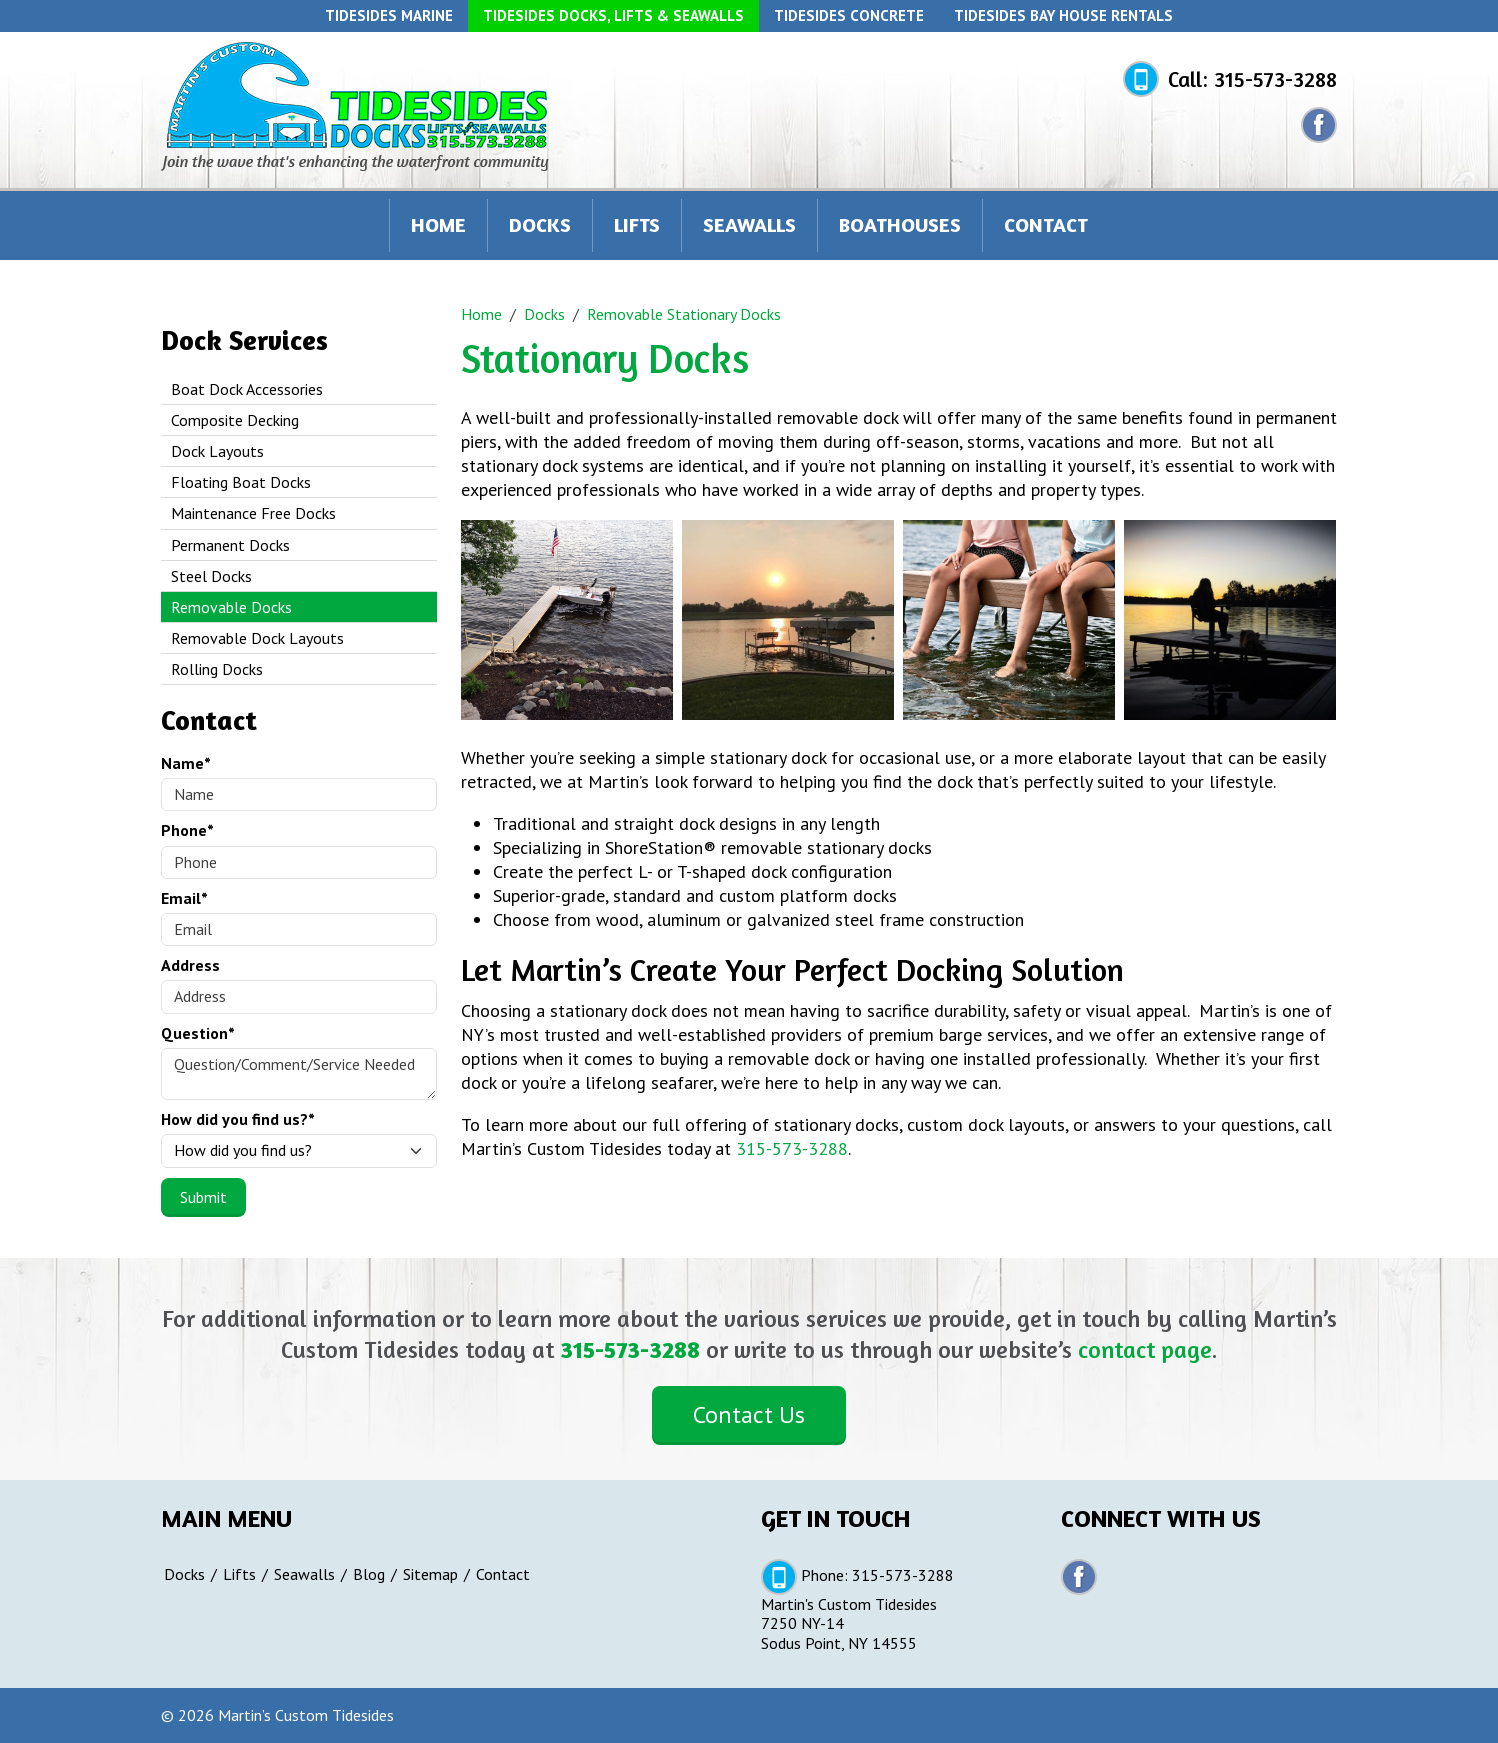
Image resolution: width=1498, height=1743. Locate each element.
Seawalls (749, 224)
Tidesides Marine (389, 15)
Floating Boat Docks (241, 482)
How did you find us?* (238, 1119)
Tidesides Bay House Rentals (1063, 15)
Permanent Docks (230, 545)
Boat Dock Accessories (247, 389)
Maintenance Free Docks (253, 513)
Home (438, 224)
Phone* (187, 830)
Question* (198, 1033)
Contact (1046, 224)
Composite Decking (235, 420)
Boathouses (900, 224)
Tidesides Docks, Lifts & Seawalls (613, 15)
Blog (369, 1574)
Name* (186, 763)
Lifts (637, 224)
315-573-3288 (1275, 79)
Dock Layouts (217, 451)
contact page (1145, 1349)
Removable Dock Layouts (257, 638)
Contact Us (749, 1414)
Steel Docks (211, 576)
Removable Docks (231, 607)
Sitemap (430, 1574)
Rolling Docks (217, 669)
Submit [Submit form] (203, 1197)
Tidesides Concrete (849, 15)
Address (190, 965)
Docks (540, 224)
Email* (184, 898)
